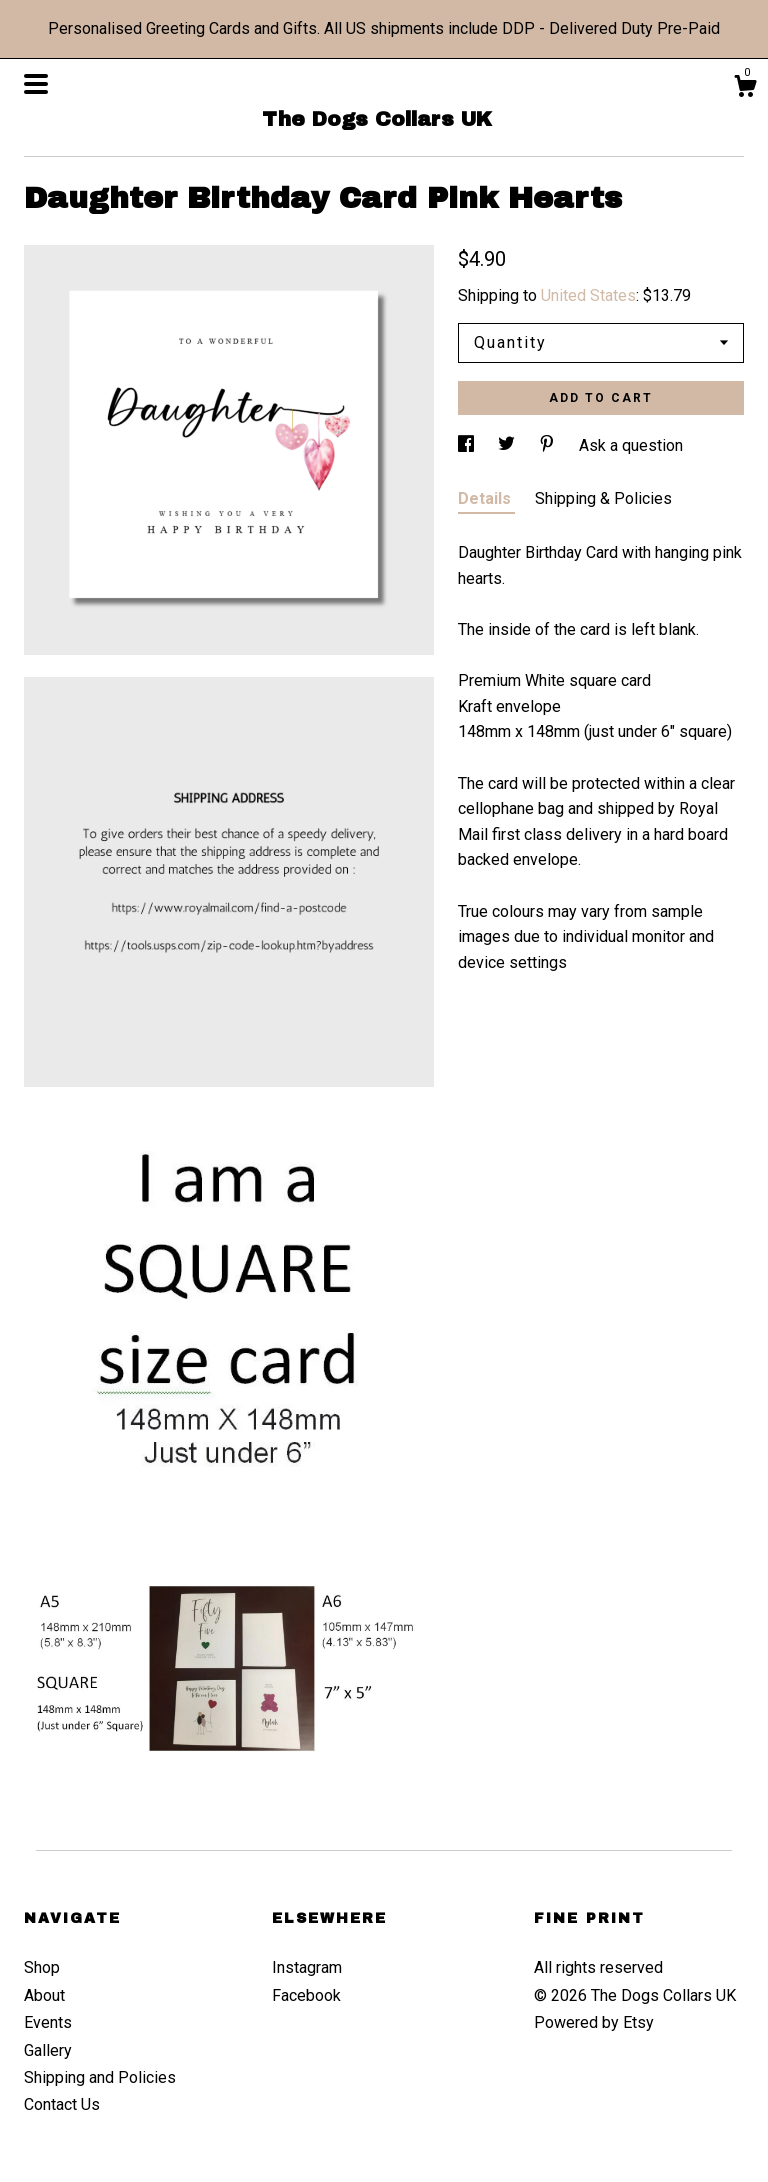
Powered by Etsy (594, 2022)
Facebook (306, 1995)
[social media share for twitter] (508, 445)
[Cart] (745, 89)
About (44, 1995)
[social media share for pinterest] (549, 445)
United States (588, 295)
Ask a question (631, 445)
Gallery (48, 2050)
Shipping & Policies (603, 498)
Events (48, 2022)
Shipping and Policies (100, 2077)
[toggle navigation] (36, 84)
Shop (42, 1967)
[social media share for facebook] (468, 445)
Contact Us (62, 2104)
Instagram (307, 1967)
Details (486, 498)
